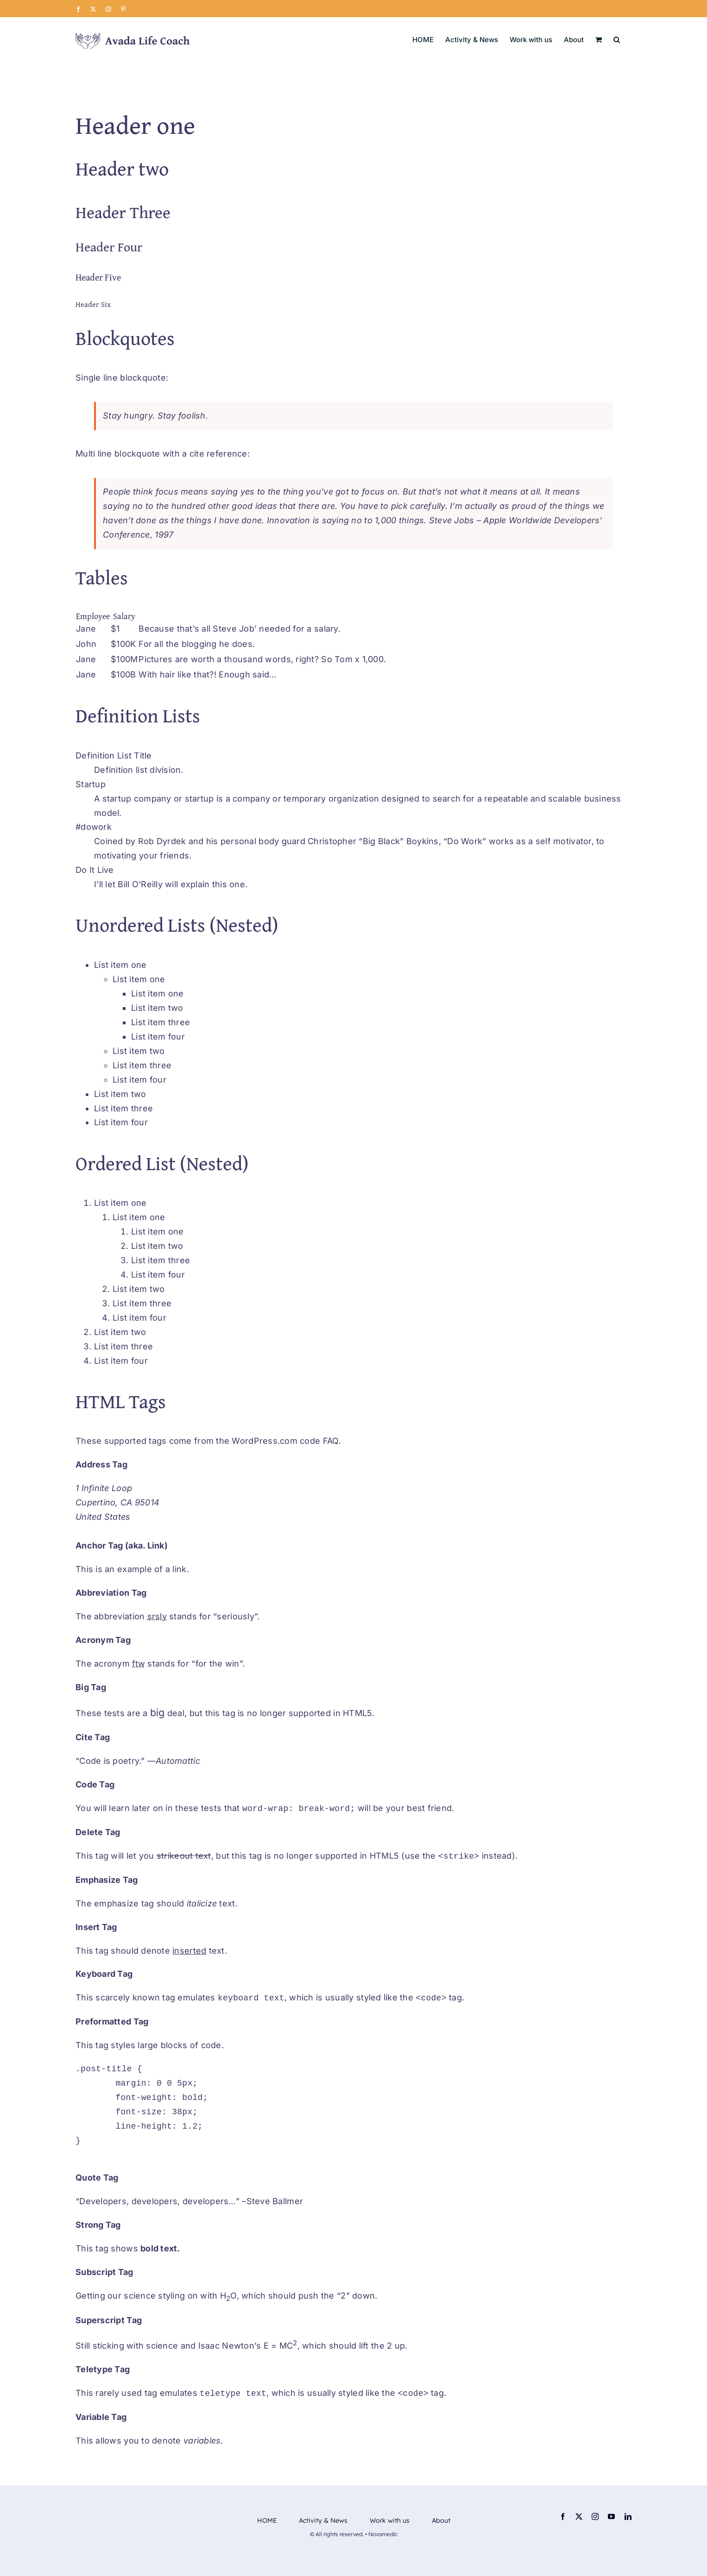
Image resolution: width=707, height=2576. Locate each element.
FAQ (331, 1441)
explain (195, 884)
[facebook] (562, 2516)
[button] (616, 39)
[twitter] (578, 2516)
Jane (86, 628)
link (179, 1569)
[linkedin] (628, 2516)
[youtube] (611, 2516)
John (86, 644)
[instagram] (595, 2516)
